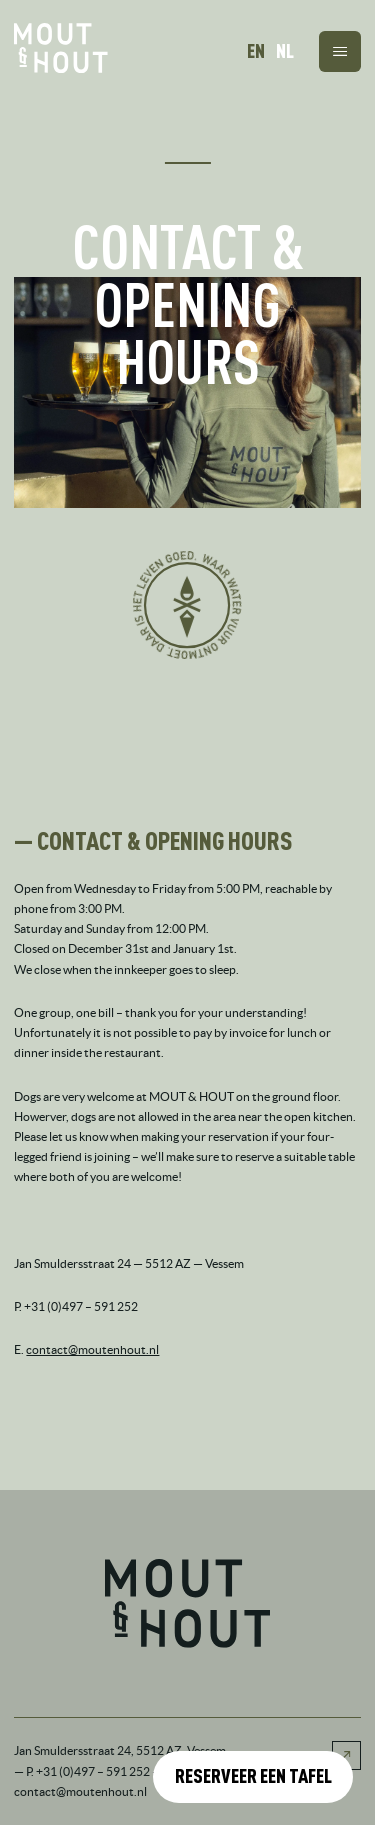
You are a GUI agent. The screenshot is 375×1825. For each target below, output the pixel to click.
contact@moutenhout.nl (92, 1350)
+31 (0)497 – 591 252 (93, 1772)
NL (285, 51)
